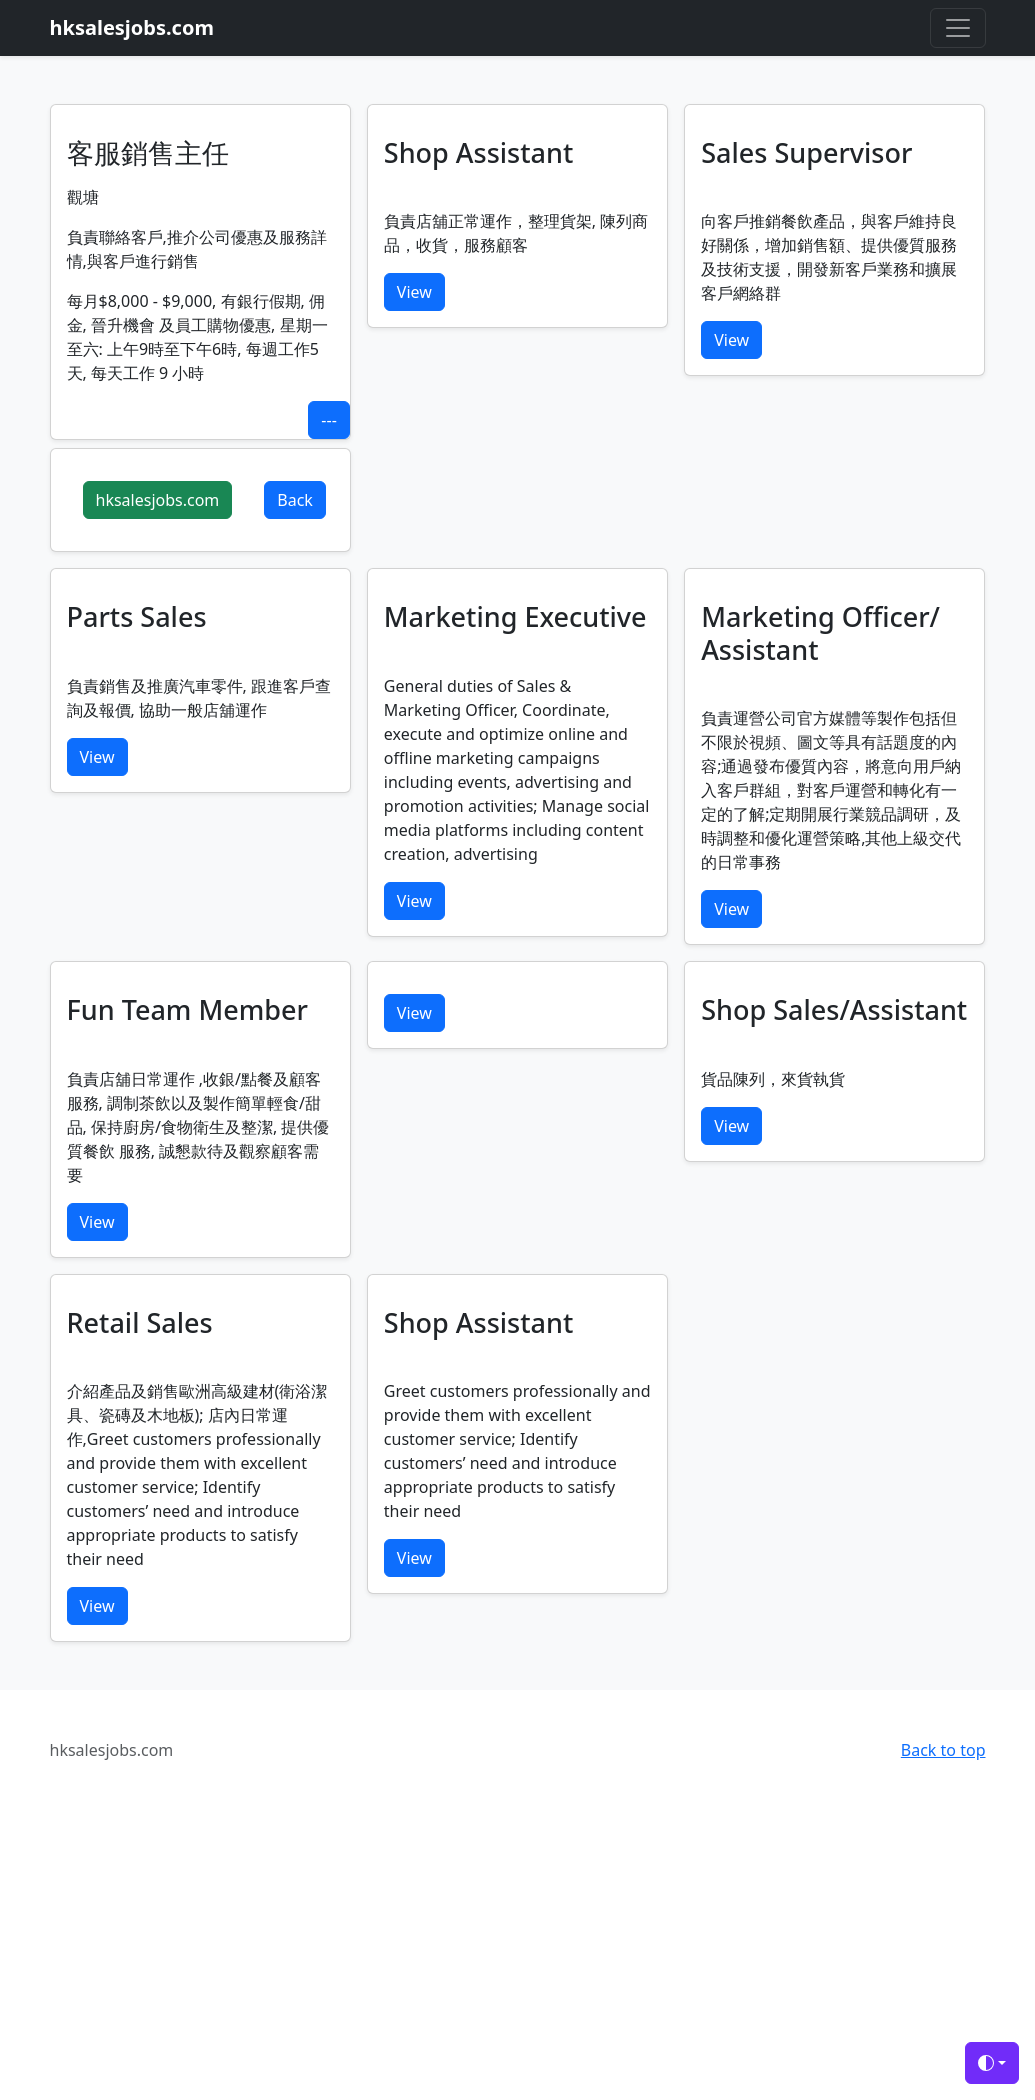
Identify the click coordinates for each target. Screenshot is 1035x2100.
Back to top (943, 1750)
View (414, 292)
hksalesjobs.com (158, 500)
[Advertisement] (517, 1954)
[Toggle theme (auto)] (992, 2063)
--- (328, 420)
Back (295, 500)
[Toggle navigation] (958, 28)
